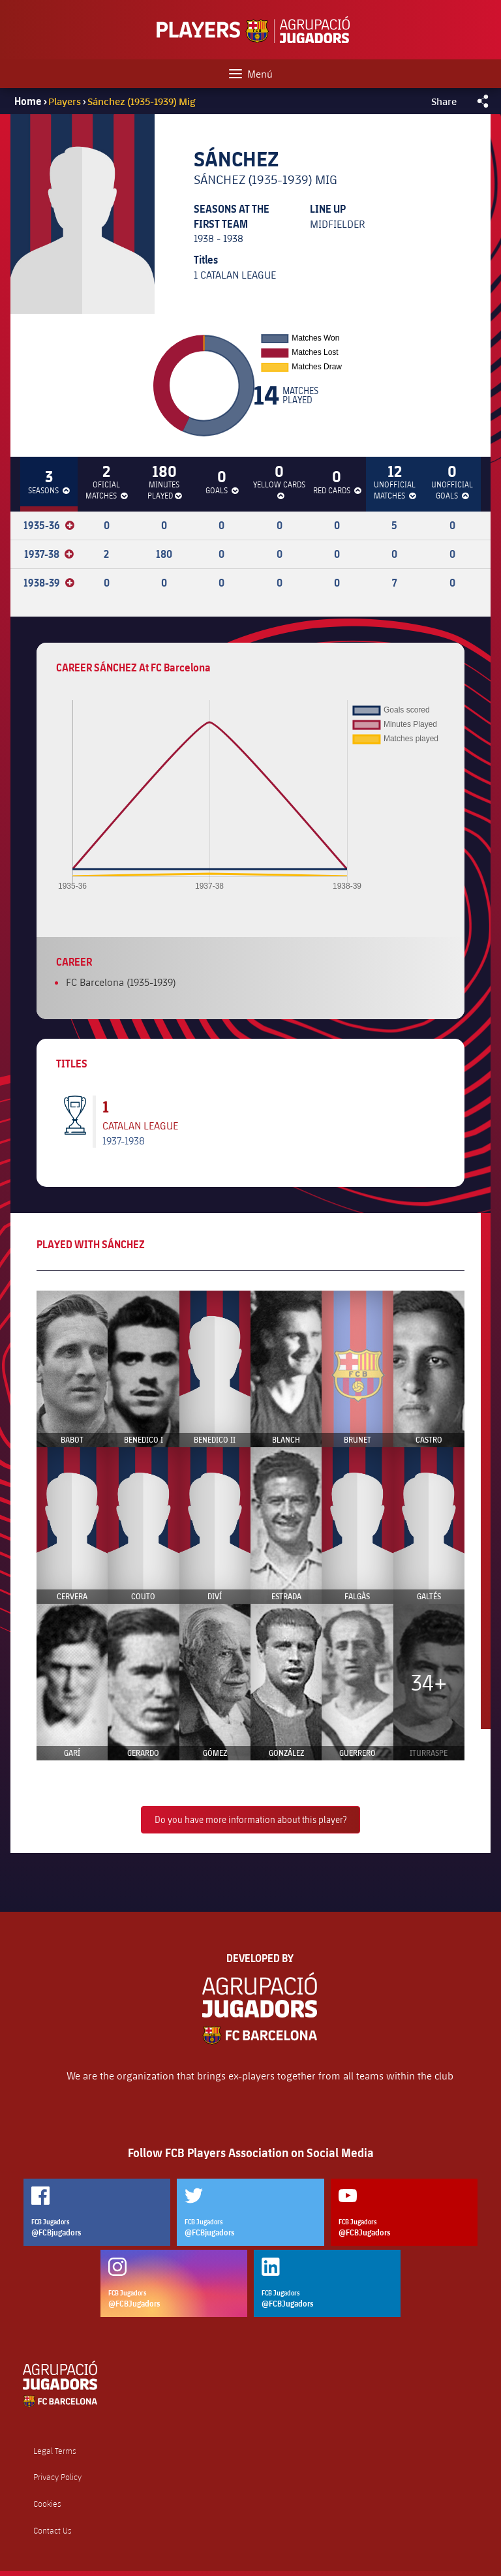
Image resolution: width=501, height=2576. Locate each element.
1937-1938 (123, 1140)
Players (65, 101)
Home (28, 101)
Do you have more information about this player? (250, 1819)
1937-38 (49, 553)
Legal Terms (54, 2451)
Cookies (47, 2504)
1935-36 (48, 525)
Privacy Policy (57, 2477)
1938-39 (48, 582)
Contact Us (52, 2531)
